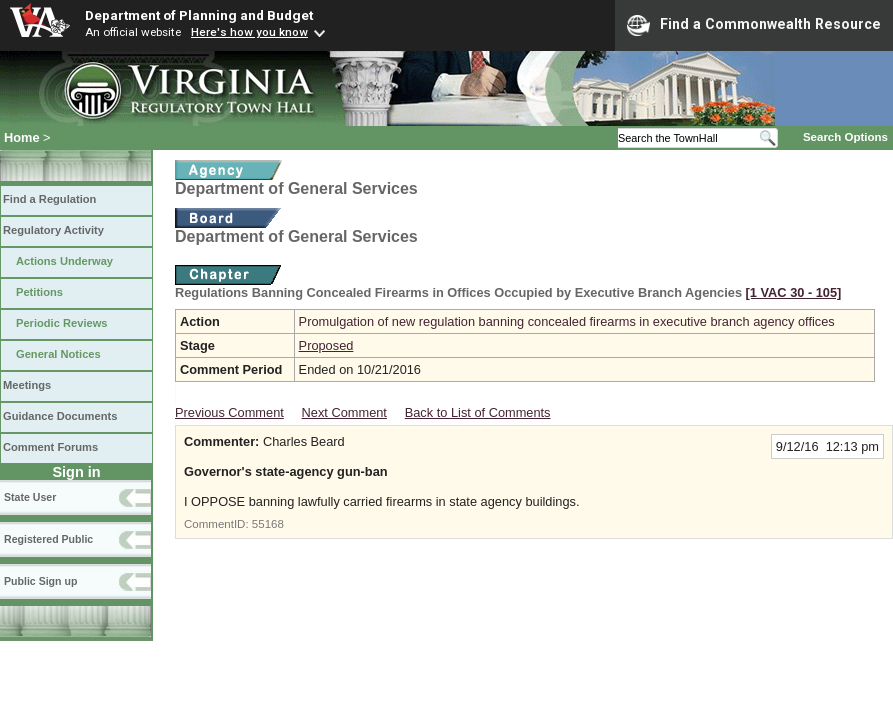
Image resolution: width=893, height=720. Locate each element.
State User (30, 497)
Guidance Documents (60, 416)
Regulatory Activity (53, 230)
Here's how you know (249, 32)
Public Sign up (40, 581)
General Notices (58, 354)
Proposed (326, 345)
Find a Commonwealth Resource (754, 25)
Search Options (845, 137)
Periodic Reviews (62, 323)
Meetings (27, 385)
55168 (268, 524)
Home (22, 137)
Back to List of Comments (478, 412)
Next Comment (344, 412)
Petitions (39, 292)
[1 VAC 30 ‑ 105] (794, 292)
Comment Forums (50, 447)
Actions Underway (64, 261)
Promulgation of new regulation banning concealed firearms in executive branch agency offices (567, 321)
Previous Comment (229, 412)
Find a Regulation (49, 199)
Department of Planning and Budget (199, 15)
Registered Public (48, 539)
